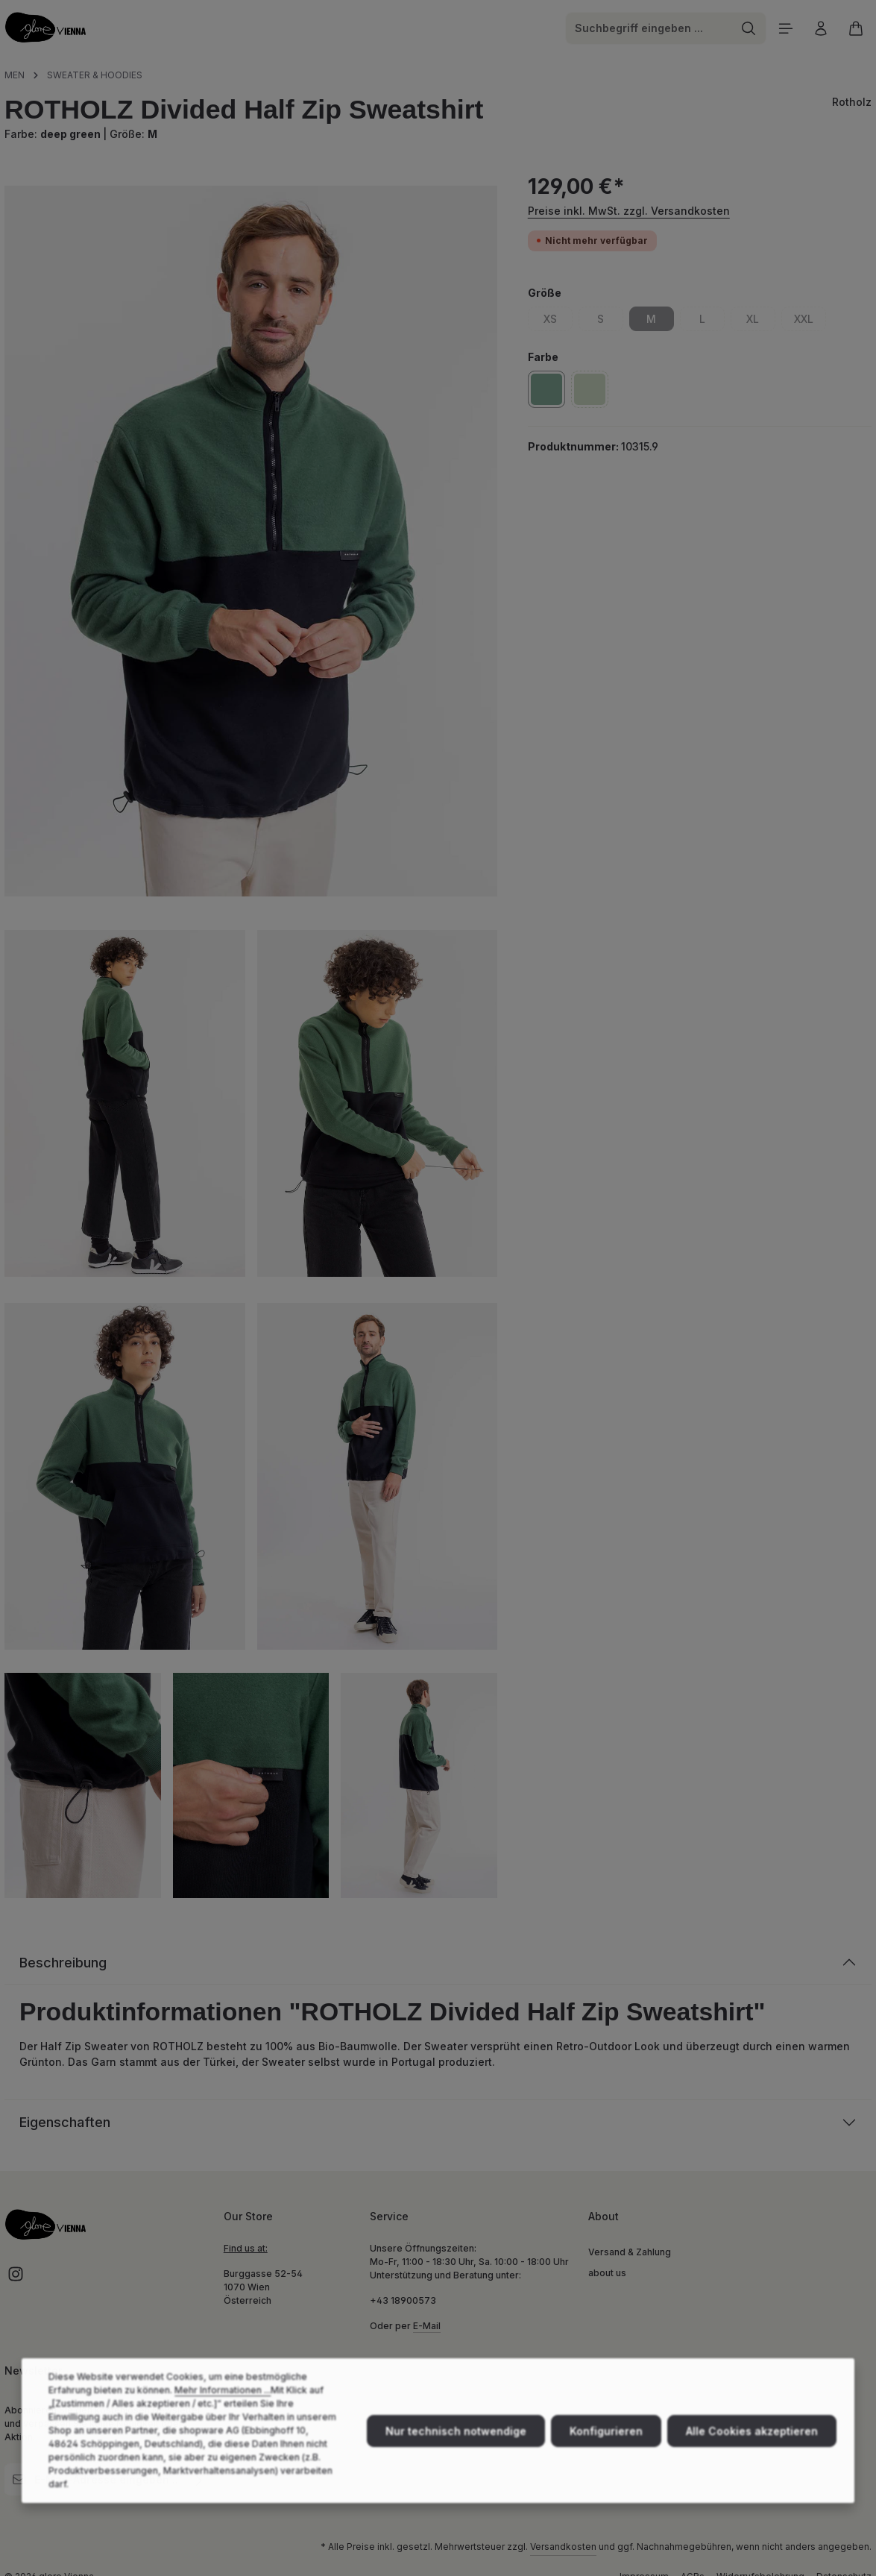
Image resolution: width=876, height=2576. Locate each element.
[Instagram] (15, 2278)
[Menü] (785, 28)
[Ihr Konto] (820, 28)
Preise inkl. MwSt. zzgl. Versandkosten (629, 210)
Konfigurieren (606, 2454)
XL (760, 321)
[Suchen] (748, 28)
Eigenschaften (64, 2122)
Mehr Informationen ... (222, 2413)
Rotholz (852, 101)
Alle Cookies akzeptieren (752, 2454)
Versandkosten (563, 2546)
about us (607, 2272)
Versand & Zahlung (629, 2252)
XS (558, 321)
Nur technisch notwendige (455, 2454)
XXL (810, 321)
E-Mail (427, 2325)
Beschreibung (63, 1962)
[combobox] (648, 28)
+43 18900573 (403, 2300)
